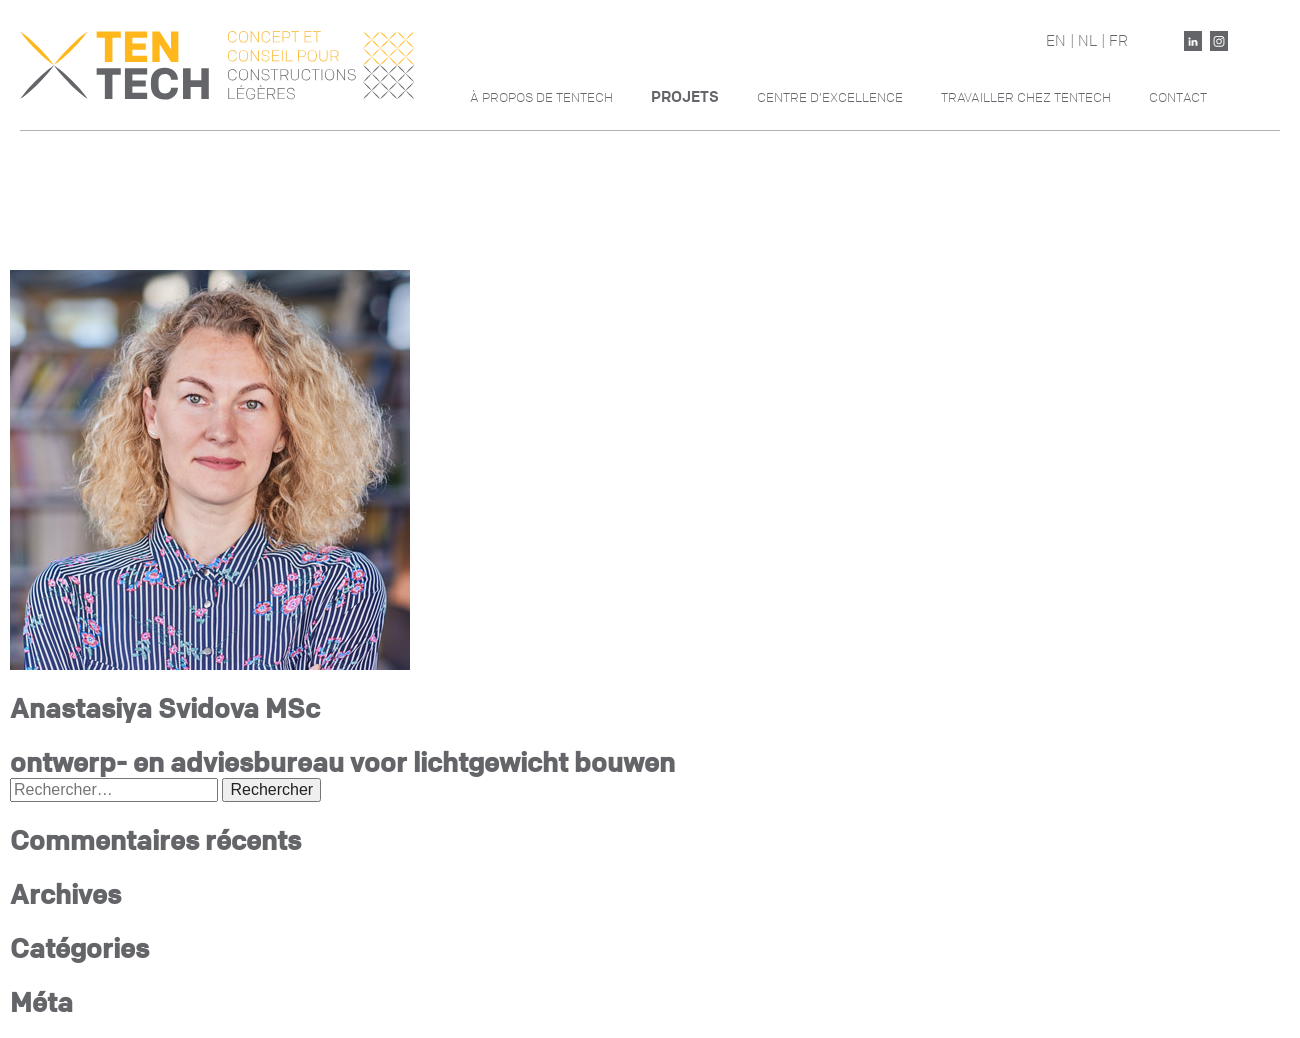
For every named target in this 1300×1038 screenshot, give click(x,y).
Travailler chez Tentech (1026, 97)
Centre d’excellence (830, 97)
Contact (1178, 97)
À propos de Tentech (541, 97)
